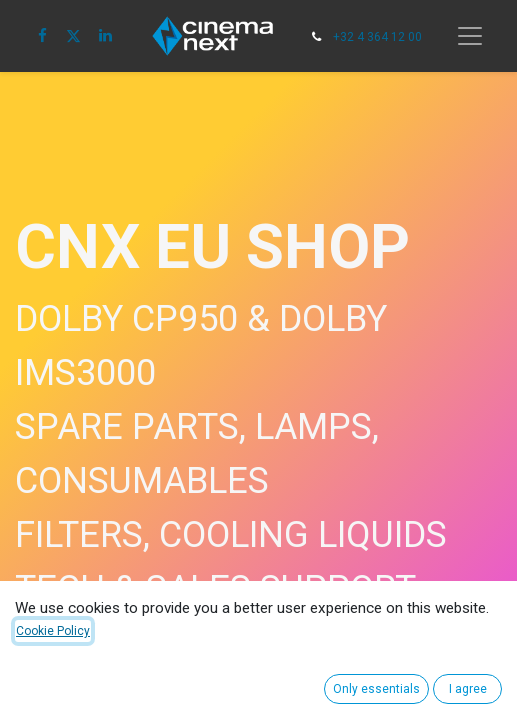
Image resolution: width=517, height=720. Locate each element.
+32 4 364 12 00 (377, 37)
